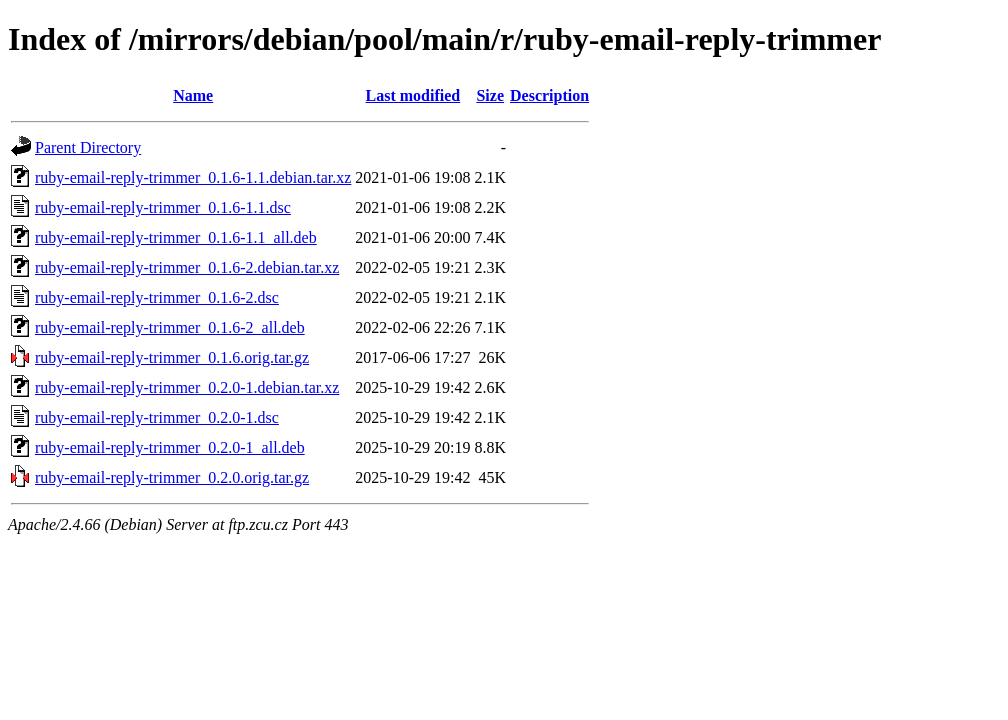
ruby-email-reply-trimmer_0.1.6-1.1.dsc (163, 207)
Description (549, 95)
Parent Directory (88, 147)
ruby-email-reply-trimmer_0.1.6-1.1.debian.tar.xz (193, 177)
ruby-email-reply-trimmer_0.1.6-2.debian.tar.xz (187, 267)
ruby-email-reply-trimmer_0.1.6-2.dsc (157, 297)
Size (490, 95)
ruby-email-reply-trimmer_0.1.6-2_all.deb (170, 327)
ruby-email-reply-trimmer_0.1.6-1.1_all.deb (176, 237)
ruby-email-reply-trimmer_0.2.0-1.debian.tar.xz (187, 387)
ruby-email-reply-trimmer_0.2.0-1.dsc (157, 417)
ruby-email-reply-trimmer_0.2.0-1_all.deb (170, 447)
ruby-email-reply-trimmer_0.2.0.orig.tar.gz (172, 477)
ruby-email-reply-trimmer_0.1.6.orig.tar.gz (172, 357)
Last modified (413, 95)
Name (193, 95)
